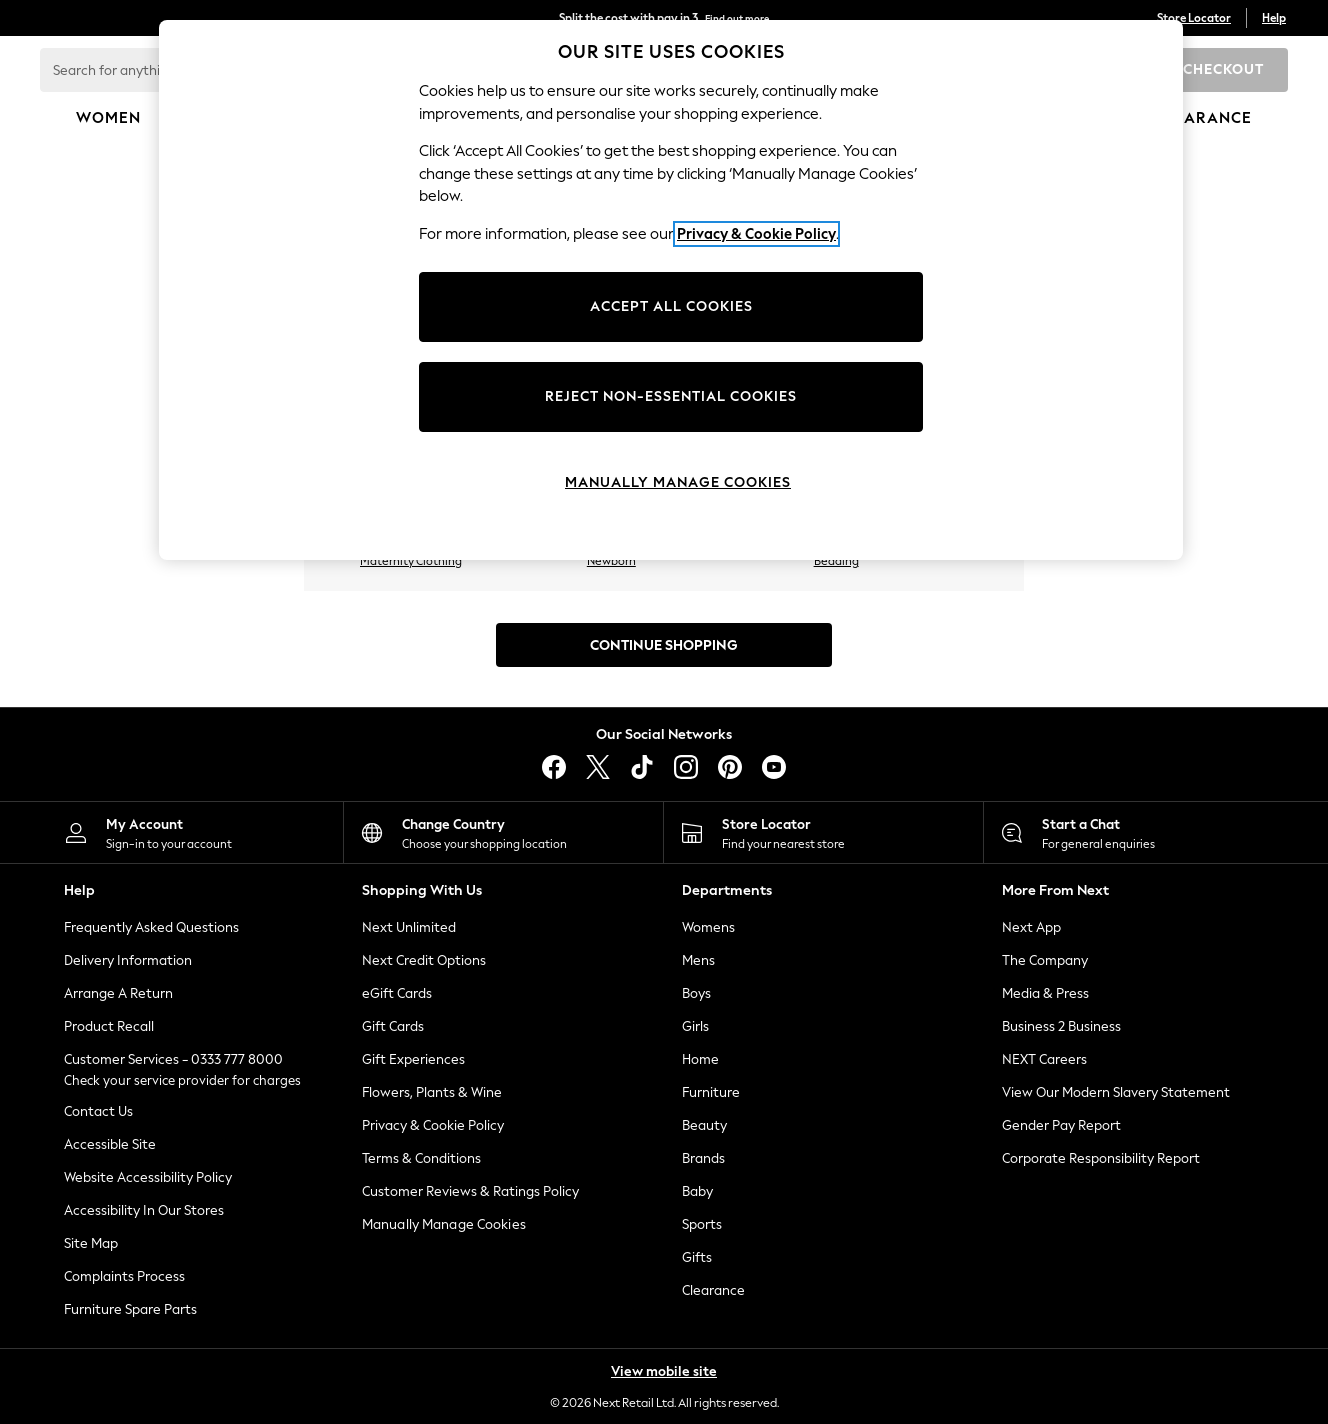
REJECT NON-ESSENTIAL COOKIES (671, 396)
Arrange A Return (118, 993)
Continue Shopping (664, 645)
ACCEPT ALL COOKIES (671, 306)
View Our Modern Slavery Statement (1116, 1092)
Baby (697, 1191)
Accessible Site (110, 1144)
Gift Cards (393, 1026)
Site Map (91, 1243)
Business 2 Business (1061, 1026)
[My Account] (183, 832)
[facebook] (554, 767)
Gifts (697, 1257)
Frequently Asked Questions (151, 927)
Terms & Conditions (421, 1158)
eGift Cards (397, 993)
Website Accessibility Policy (148, 1177)
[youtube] (774, 767)
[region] (671, 290)
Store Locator (1194, 18)
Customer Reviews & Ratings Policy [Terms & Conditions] (470, 1191)
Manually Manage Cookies (444, 1224)
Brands (703, 1158)
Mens (698, 960)
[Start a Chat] (1144, 832)
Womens (708, 927)
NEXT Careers (1044, 1059)
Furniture (711, 1092)
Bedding (836, 561)
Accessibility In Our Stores (144, 1210)
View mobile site (664, 1371)
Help (1274, 18)
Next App (1031, 927)
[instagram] (686, 767)
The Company (1045, 960)
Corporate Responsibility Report (1101, 1158)
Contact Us (98, 1111)
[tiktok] (642, 767)
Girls (695, 1026)
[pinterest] (730, 767)
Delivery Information (128, 960)
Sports (702, 1224)
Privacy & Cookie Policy (433, 1125)
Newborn (611, 561)
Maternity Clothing (411, 561)
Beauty (704, 1125)
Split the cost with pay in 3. (664, 18)
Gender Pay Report (1061, 1125)
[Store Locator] (823, 832)
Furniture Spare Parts (130, 1309)
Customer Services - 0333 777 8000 (173, 1059)
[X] (598, 767)
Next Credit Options (424, 960)
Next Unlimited (409, 927)
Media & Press (1045, 993)
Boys (696, 993)
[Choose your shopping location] (503, 832)
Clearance (713, 1290)
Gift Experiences (413, 1059)
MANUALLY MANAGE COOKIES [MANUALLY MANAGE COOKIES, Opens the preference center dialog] (678, 482)
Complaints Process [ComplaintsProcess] (124, 1276)
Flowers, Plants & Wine (432, 1092)
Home (700, 1059)
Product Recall (109, 1026)
